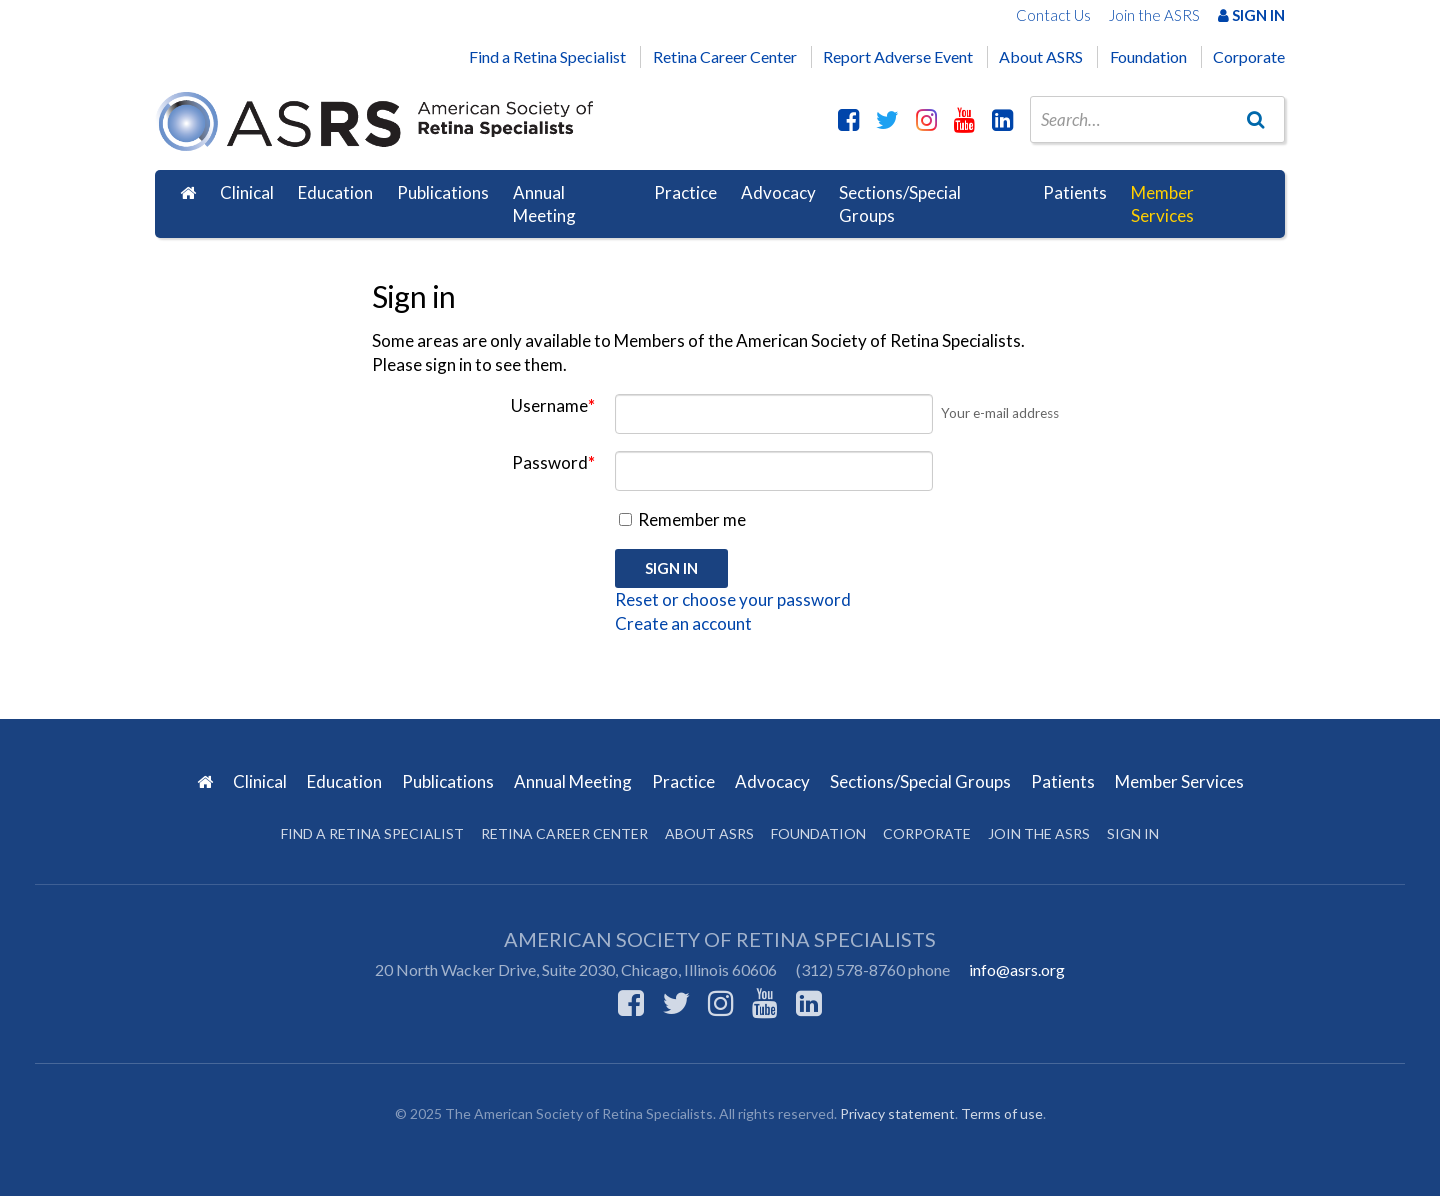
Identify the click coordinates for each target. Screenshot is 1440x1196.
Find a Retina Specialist (547, 56)
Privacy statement (897, 1113)
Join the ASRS (1154, 15)
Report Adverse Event (898, 56)
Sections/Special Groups (900, 204)
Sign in (1133, 833)
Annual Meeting (544, 204)
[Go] (1256, 119)
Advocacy (778, 192)
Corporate (1249, 56)
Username (553, 405)
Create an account (683, 623)
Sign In (1251, 15)
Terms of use (1002, 1113)
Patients (1075, 192)
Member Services (1162, 204)
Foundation (1148, 56)
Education (335, 192)
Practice (685, 192)
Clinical (247, 192)
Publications (443, 192)
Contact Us (1053, 15)
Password (553, 462)
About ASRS (1041, 56)
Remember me (682, 519)
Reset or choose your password (733, 599)
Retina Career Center (725, 56)
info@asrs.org (1017, 969)
